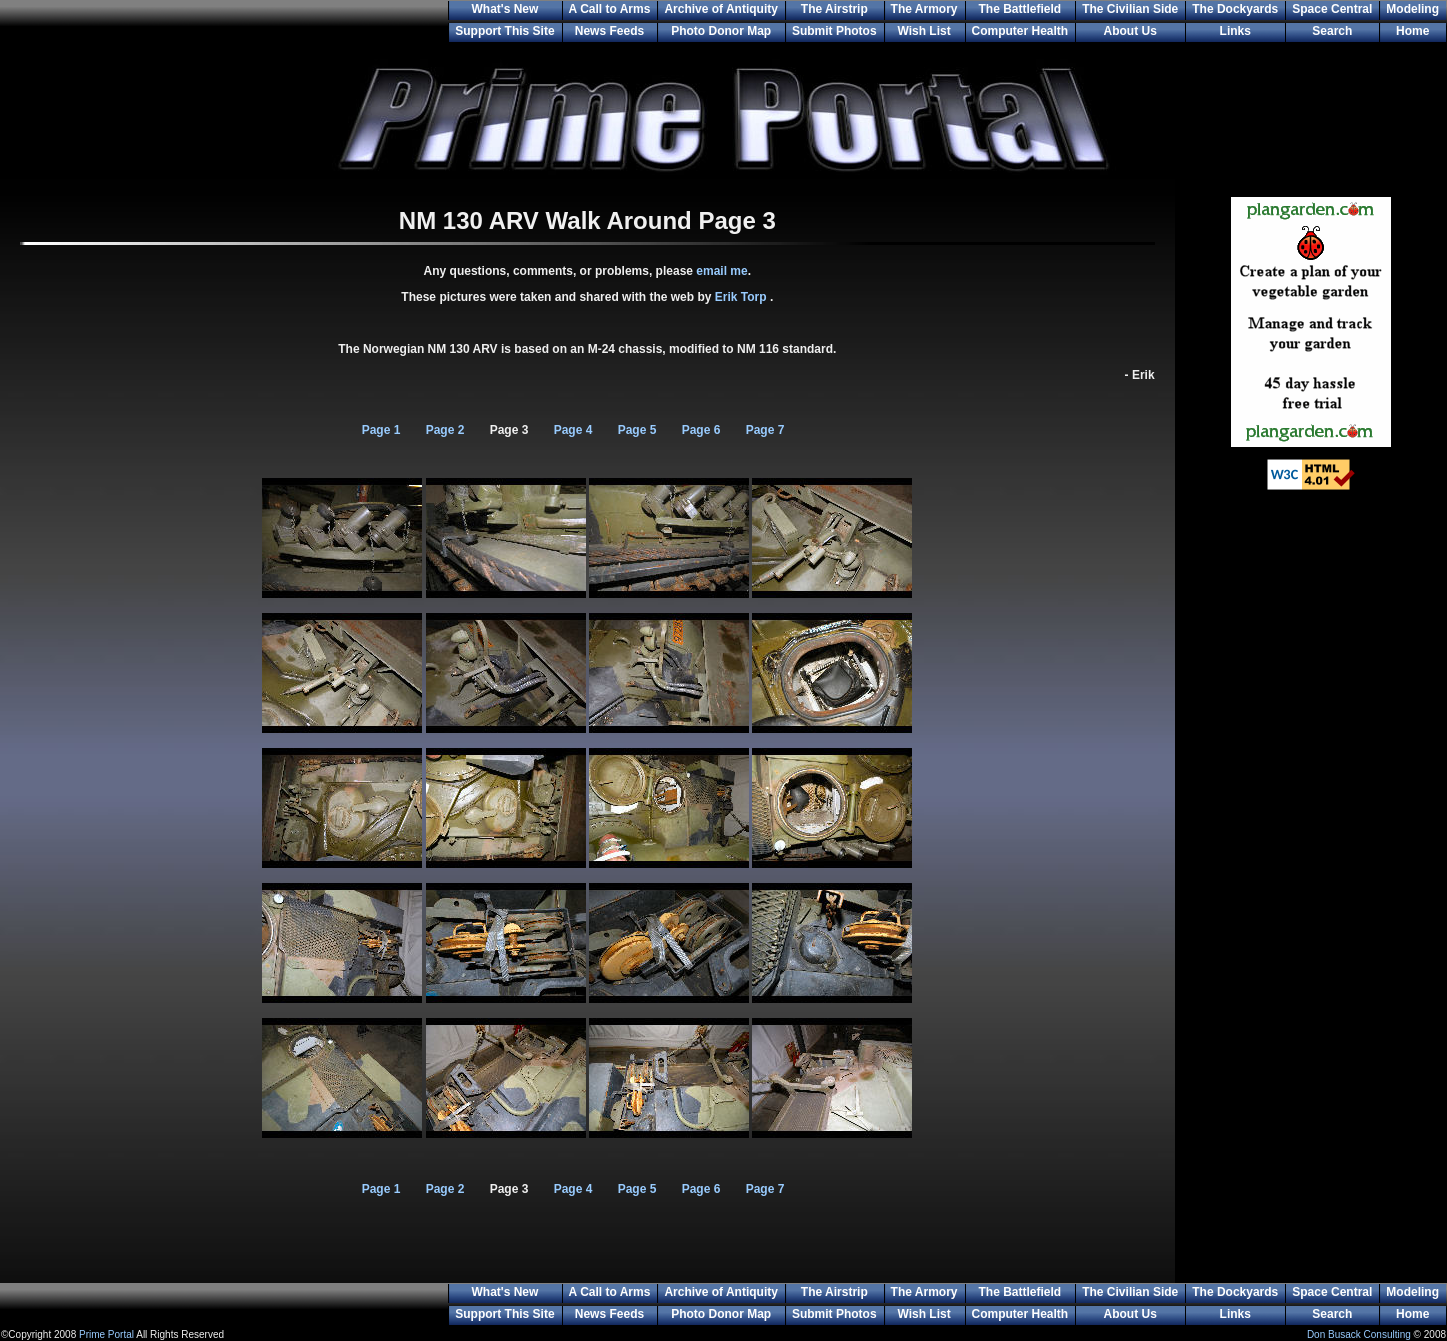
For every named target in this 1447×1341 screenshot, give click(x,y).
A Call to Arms (610, 9)
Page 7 (765, 430)
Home (1412, 31)
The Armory (924, 9)
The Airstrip (834, 9)
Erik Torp (742, 297)
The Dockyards (1235, 9)
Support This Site (504, 31)
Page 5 (637, 430)
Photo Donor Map (721, 31)
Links (1235, 31)
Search (1332, 31)
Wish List (923, 31)
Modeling (1412, 9)
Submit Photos (834, 31)
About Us (1130, 31)
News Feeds (609, 31)
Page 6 (701, 430)
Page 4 (573, 430)
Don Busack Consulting (1359, 1334)
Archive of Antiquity (721, 9)
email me (721, 271)
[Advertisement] (1311, 830)
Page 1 (381, 430)
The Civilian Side (1130, 9)
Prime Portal (106, 1334)
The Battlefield (1020, 9)
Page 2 (445, 430)
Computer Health (1020, 31)
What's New (504, 9)
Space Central (1332, 9)
